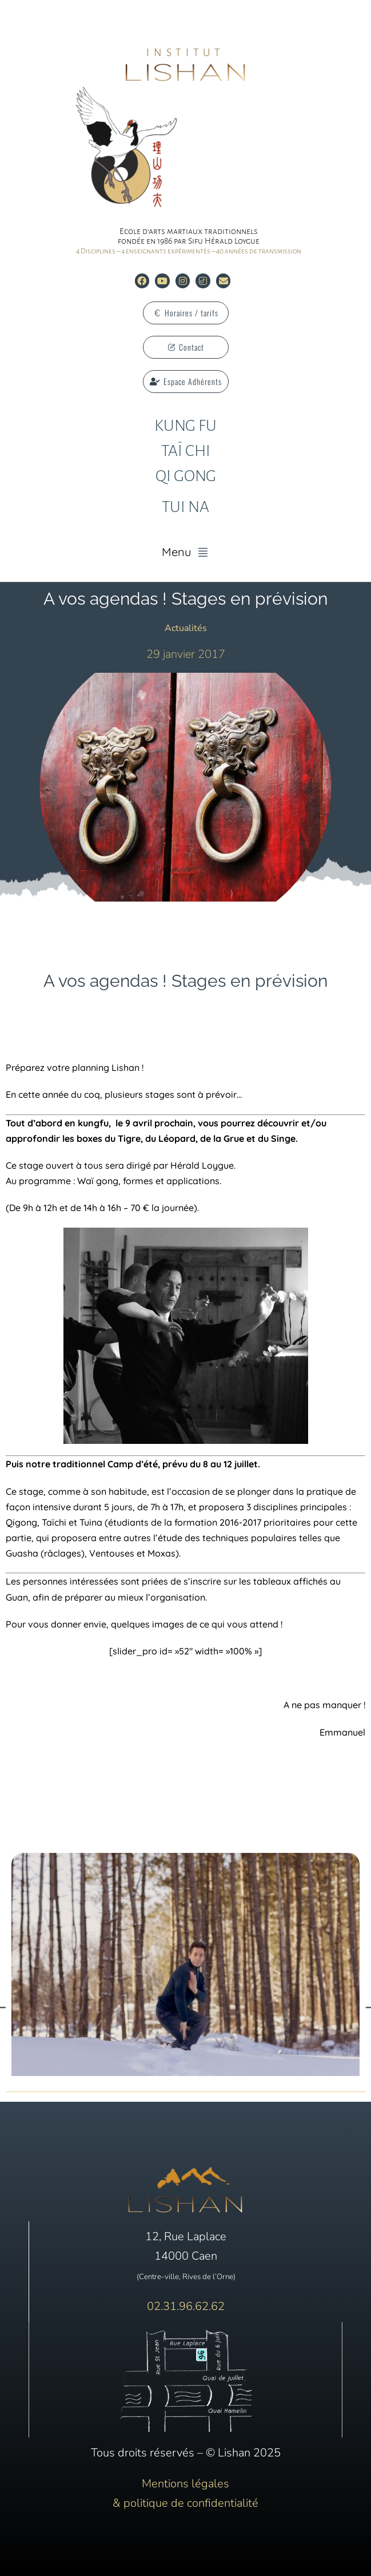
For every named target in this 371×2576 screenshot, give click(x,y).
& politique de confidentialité (185, 2503)
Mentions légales (185, 2483)
